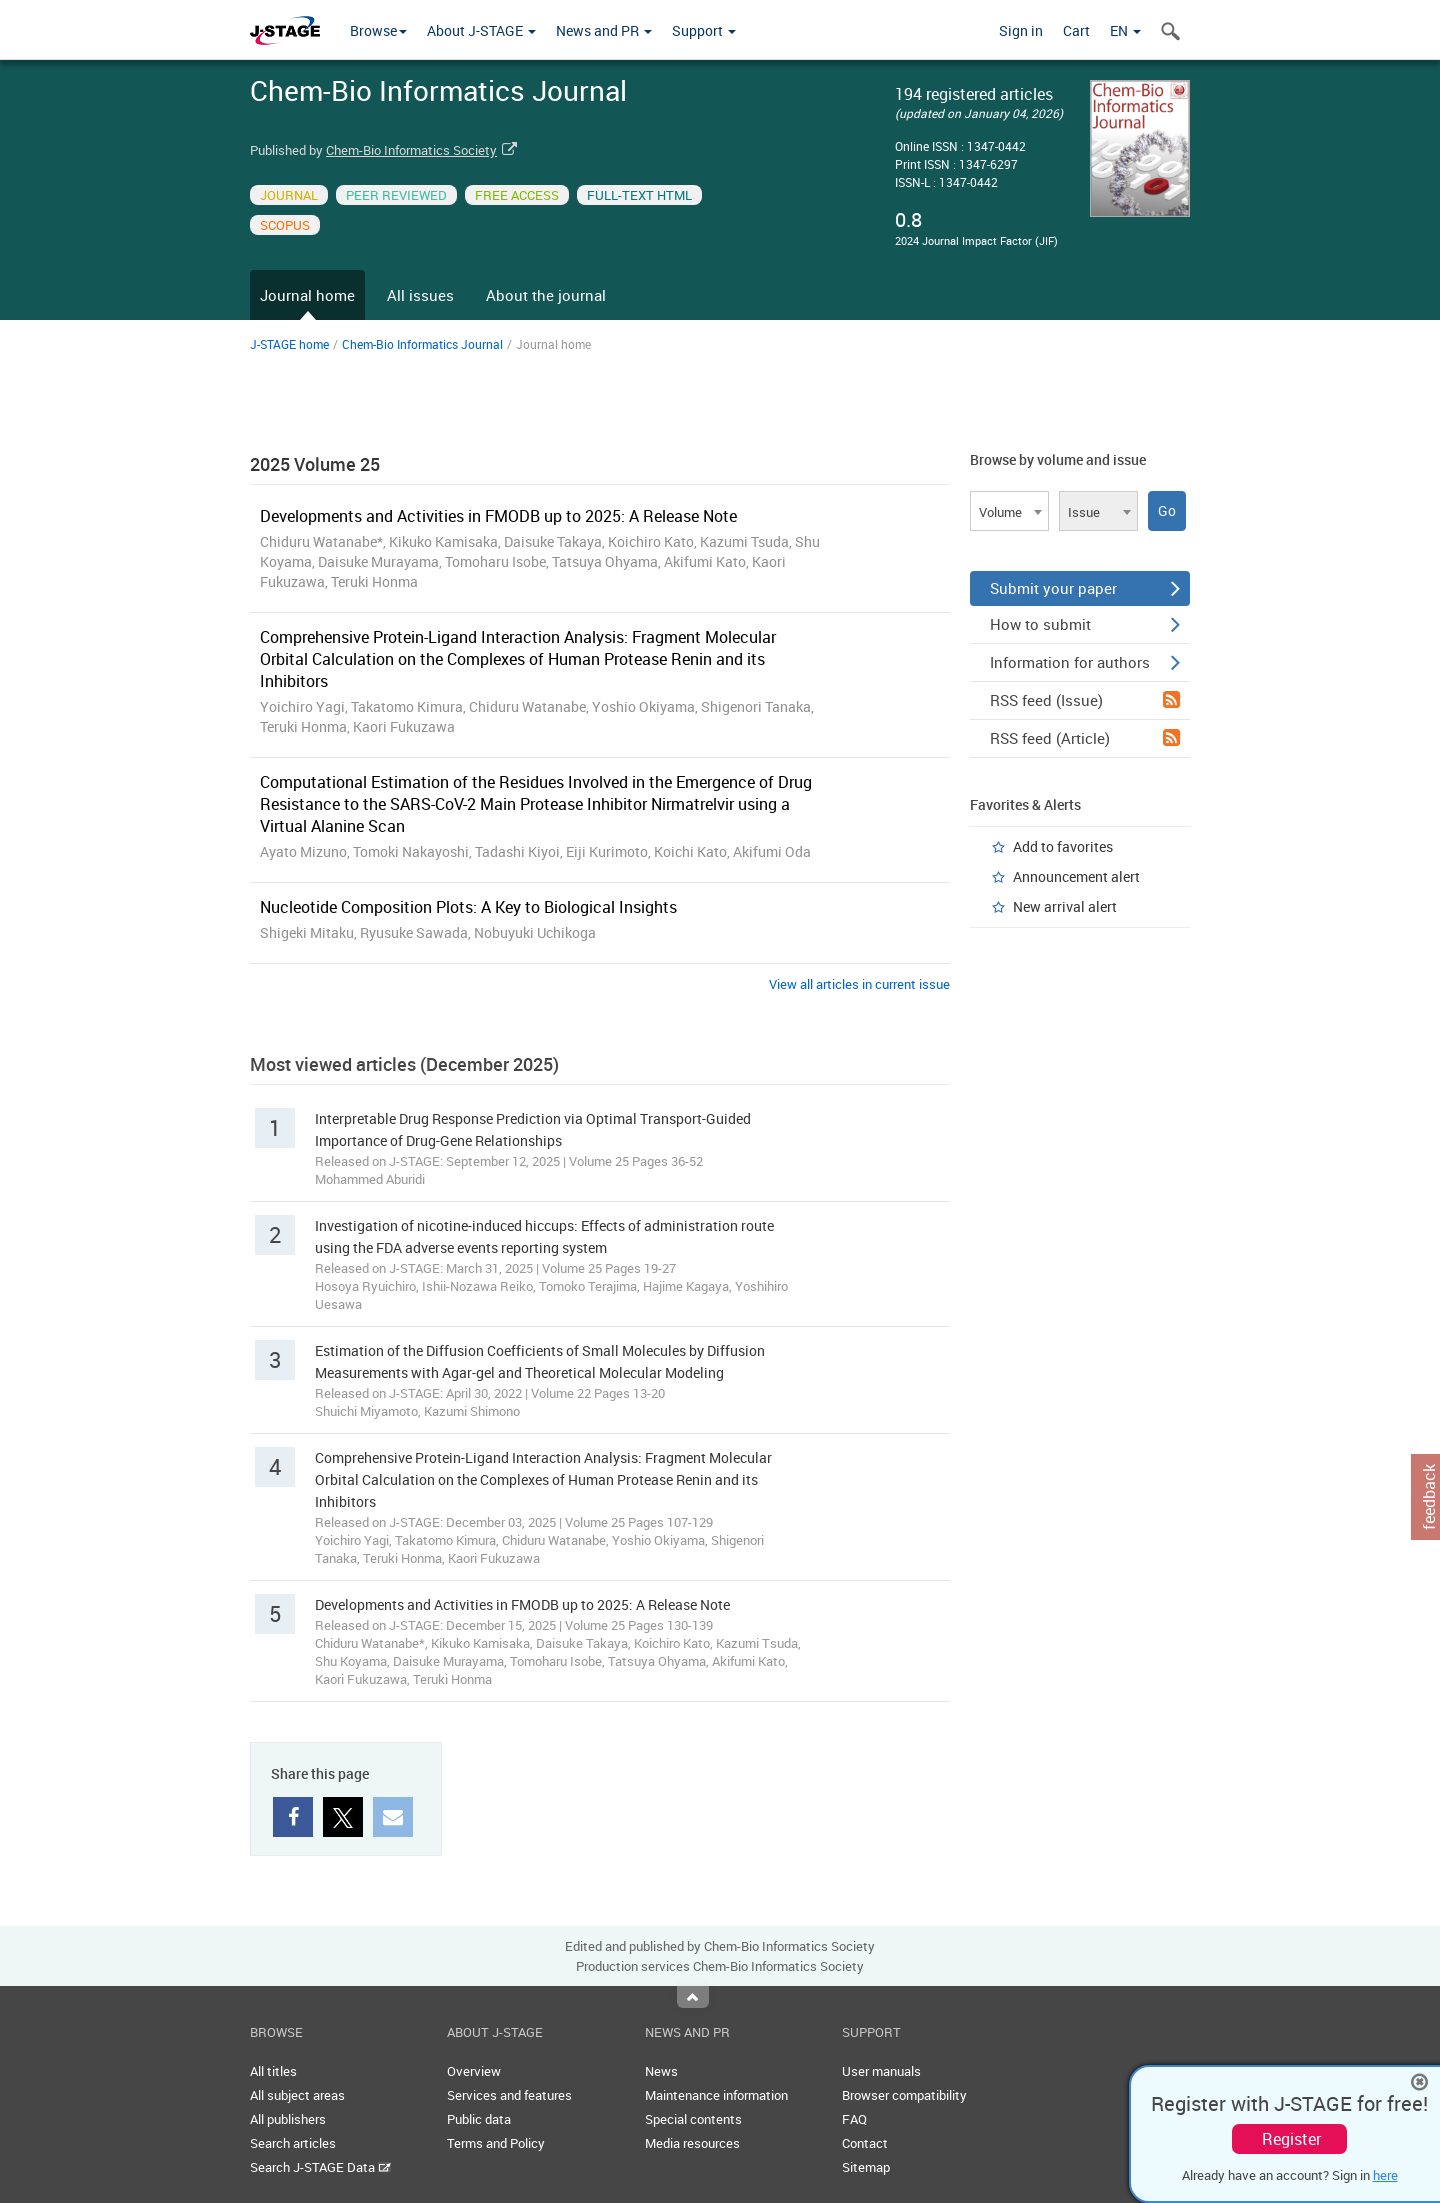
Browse (378, 30)
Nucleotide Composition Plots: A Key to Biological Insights (468, 907)
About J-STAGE (481, 30)
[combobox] (1009, 511)
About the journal (546, 295)
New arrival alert (1065, 906)
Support (704, 30)
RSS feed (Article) (1085, 738)
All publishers (288, 2119)
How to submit (1085, 624)
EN (1125, 30)
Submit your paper (1085, 588)
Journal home (307, 295)
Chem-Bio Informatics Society (411, 150)
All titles (273, 2071)
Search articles (293, 2143)
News (661, 2071)
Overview (474, 2071)
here (1385, 2175)
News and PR (604, 30)
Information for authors (1085, 662)
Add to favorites (1063, 846)
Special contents (693, 2119)
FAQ (854, 2119)
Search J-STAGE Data (320, 2167)
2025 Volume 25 (315, 464)
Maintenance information (716, 2095)
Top (693, 1997)
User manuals (881, 2071)
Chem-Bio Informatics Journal (422, 344)
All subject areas (297, 2095)
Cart (1076, 30)
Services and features (509, 2095)
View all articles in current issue (859, 984)
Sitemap (866, 2167)
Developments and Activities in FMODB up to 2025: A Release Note (498, 516)
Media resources (692, 2143)
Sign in (1021, 30)
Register (1291, 2139)
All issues (420, 295)
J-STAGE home (289, 344)
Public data (479, 2119)
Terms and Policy (496, 2143)
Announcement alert (1076, 876)
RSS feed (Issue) (1085, 700)
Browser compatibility (904, 2095)
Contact (865, 2143)
